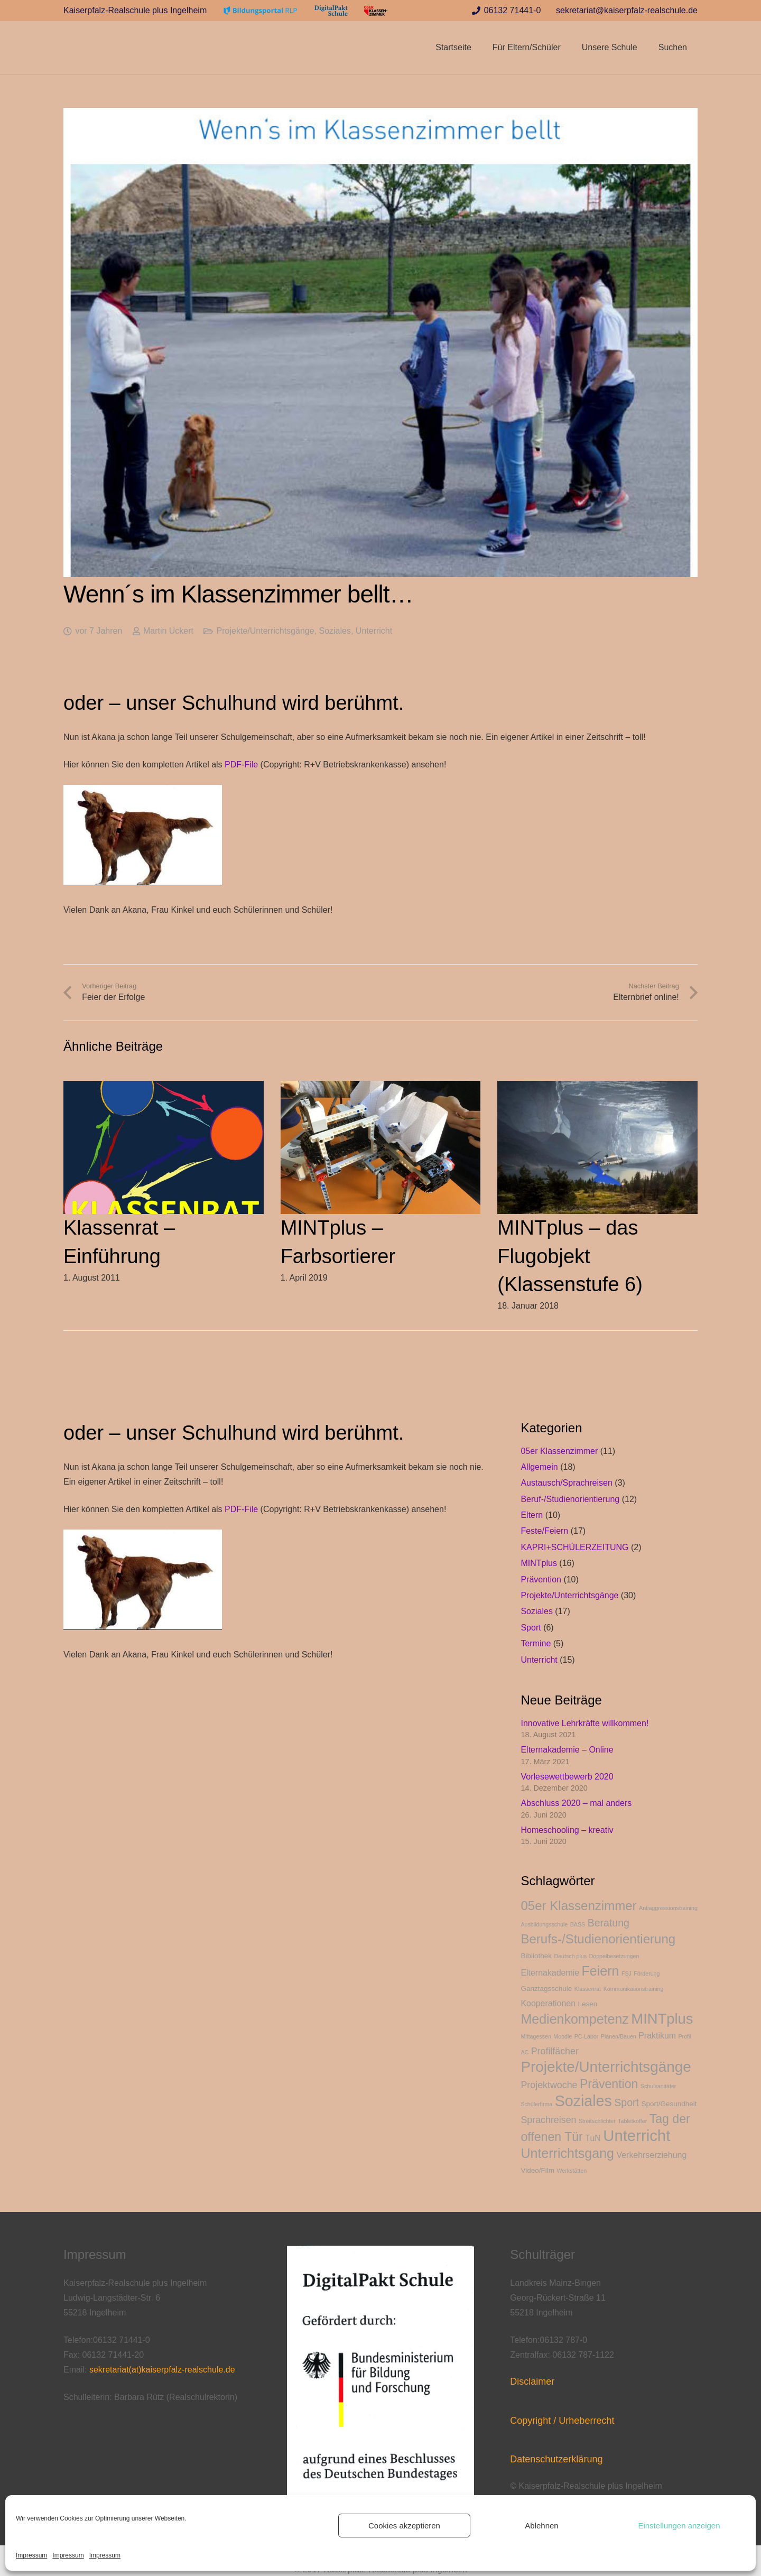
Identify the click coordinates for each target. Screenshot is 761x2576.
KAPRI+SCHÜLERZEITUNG (574, 1547)
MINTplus (538, 1563)
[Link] (260, 11)
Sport (531, 1627)
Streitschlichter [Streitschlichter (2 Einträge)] (597, 2121)
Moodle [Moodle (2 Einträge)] (562, 2036)
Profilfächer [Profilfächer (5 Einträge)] (555, 2051)
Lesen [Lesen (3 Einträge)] (587, 2004)
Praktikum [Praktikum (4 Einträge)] (657, 2035)
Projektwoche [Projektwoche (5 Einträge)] (549, 2085)
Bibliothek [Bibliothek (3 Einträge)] (536, 1956)
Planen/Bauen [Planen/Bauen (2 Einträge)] (618, 2036)
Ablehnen (541, 2525)
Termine (536, 1643)
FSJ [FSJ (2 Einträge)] (626, 1973)
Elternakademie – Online (567, 1749)
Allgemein (539, 1466)
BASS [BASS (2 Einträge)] (577, 1924)
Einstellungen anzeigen (679, 2525)
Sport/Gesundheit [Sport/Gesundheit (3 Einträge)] (669, 2104)
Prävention (541, 1579)
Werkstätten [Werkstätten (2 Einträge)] (572, 2170)
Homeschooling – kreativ (567, 1830)
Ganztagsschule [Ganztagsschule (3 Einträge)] (546, 1989)
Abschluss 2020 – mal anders (576, 1803)
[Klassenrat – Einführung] (163, 1087)
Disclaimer (532, 2381)
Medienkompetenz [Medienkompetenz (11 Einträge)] (574, 2019)
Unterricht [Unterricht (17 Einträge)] (636, 2135)
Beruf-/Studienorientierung (570, 1499)
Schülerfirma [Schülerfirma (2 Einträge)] (536, 2104)
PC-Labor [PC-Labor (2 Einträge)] (586, 2036)
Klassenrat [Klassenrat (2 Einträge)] (587, 1989)
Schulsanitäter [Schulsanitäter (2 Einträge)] (658, 2086)
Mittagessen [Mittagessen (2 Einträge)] (536, 2036)
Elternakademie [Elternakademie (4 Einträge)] (550, 1972)
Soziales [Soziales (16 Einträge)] (583, 2100)
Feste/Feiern (544, 1530)
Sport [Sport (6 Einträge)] (626, 2102)
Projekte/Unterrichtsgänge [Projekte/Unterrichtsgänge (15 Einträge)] (606, 2067)
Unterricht (374, 630)
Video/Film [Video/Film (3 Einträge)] (537, 2170)
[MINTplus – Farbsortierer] (381, 1087)
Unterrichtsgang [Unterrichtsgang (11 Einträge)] (567, 2153)
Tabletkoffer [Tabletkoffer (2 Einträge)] (632, 2121)
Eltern (532, 1515)
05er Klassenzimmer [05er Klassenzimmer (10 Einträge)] (578, 1905)
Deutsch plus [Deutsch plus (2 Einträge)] (570, 1956)
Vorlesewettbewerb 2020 (567, 1776)
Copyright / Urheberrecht (562, 2420)
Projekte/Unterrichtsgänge (265, 630)
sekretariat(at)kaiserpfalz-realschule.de (162, 2369)
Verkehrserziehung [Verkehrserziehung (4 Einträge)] (651, 2155)
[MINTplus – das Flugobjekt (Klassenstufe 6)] (597, 1087)
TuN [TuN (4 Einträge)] (593, 2138)
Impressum (31, 2555)
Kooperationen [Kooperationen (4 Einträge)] (548, 2003)
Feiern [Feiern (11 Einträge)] (600, 1970)
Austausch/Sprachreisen (566, 1482)
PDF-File (241, 764)
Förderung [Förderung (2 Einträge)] (647, 1973)
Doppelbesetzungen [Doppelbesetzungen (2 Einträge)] (614, 1956)
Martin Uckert (168, 630)
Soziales (334, 630)
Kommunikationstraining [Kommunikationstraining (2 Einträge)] (634, 1989)
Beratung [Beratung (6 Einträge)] (608, 1923)
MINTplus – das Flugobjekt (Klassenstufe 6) (570, 1256)
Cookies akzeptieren (404, 2525)
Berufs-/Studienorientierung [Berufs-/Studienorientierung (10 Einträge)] (598, 1939)
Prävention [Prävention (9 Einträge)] (609, 2084)
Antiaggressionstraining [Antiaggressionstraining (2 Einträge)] (668, 1908)
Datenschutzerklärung (556, 2459)
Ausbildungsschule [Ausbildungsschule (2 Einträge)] (544, 1924)
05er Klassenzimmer (559, 1451)
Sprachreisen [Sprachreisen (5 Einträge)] (548, 2120)
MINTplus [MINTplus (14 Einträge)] (662, 2018)
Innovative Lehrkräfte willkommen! (584, 1723)
